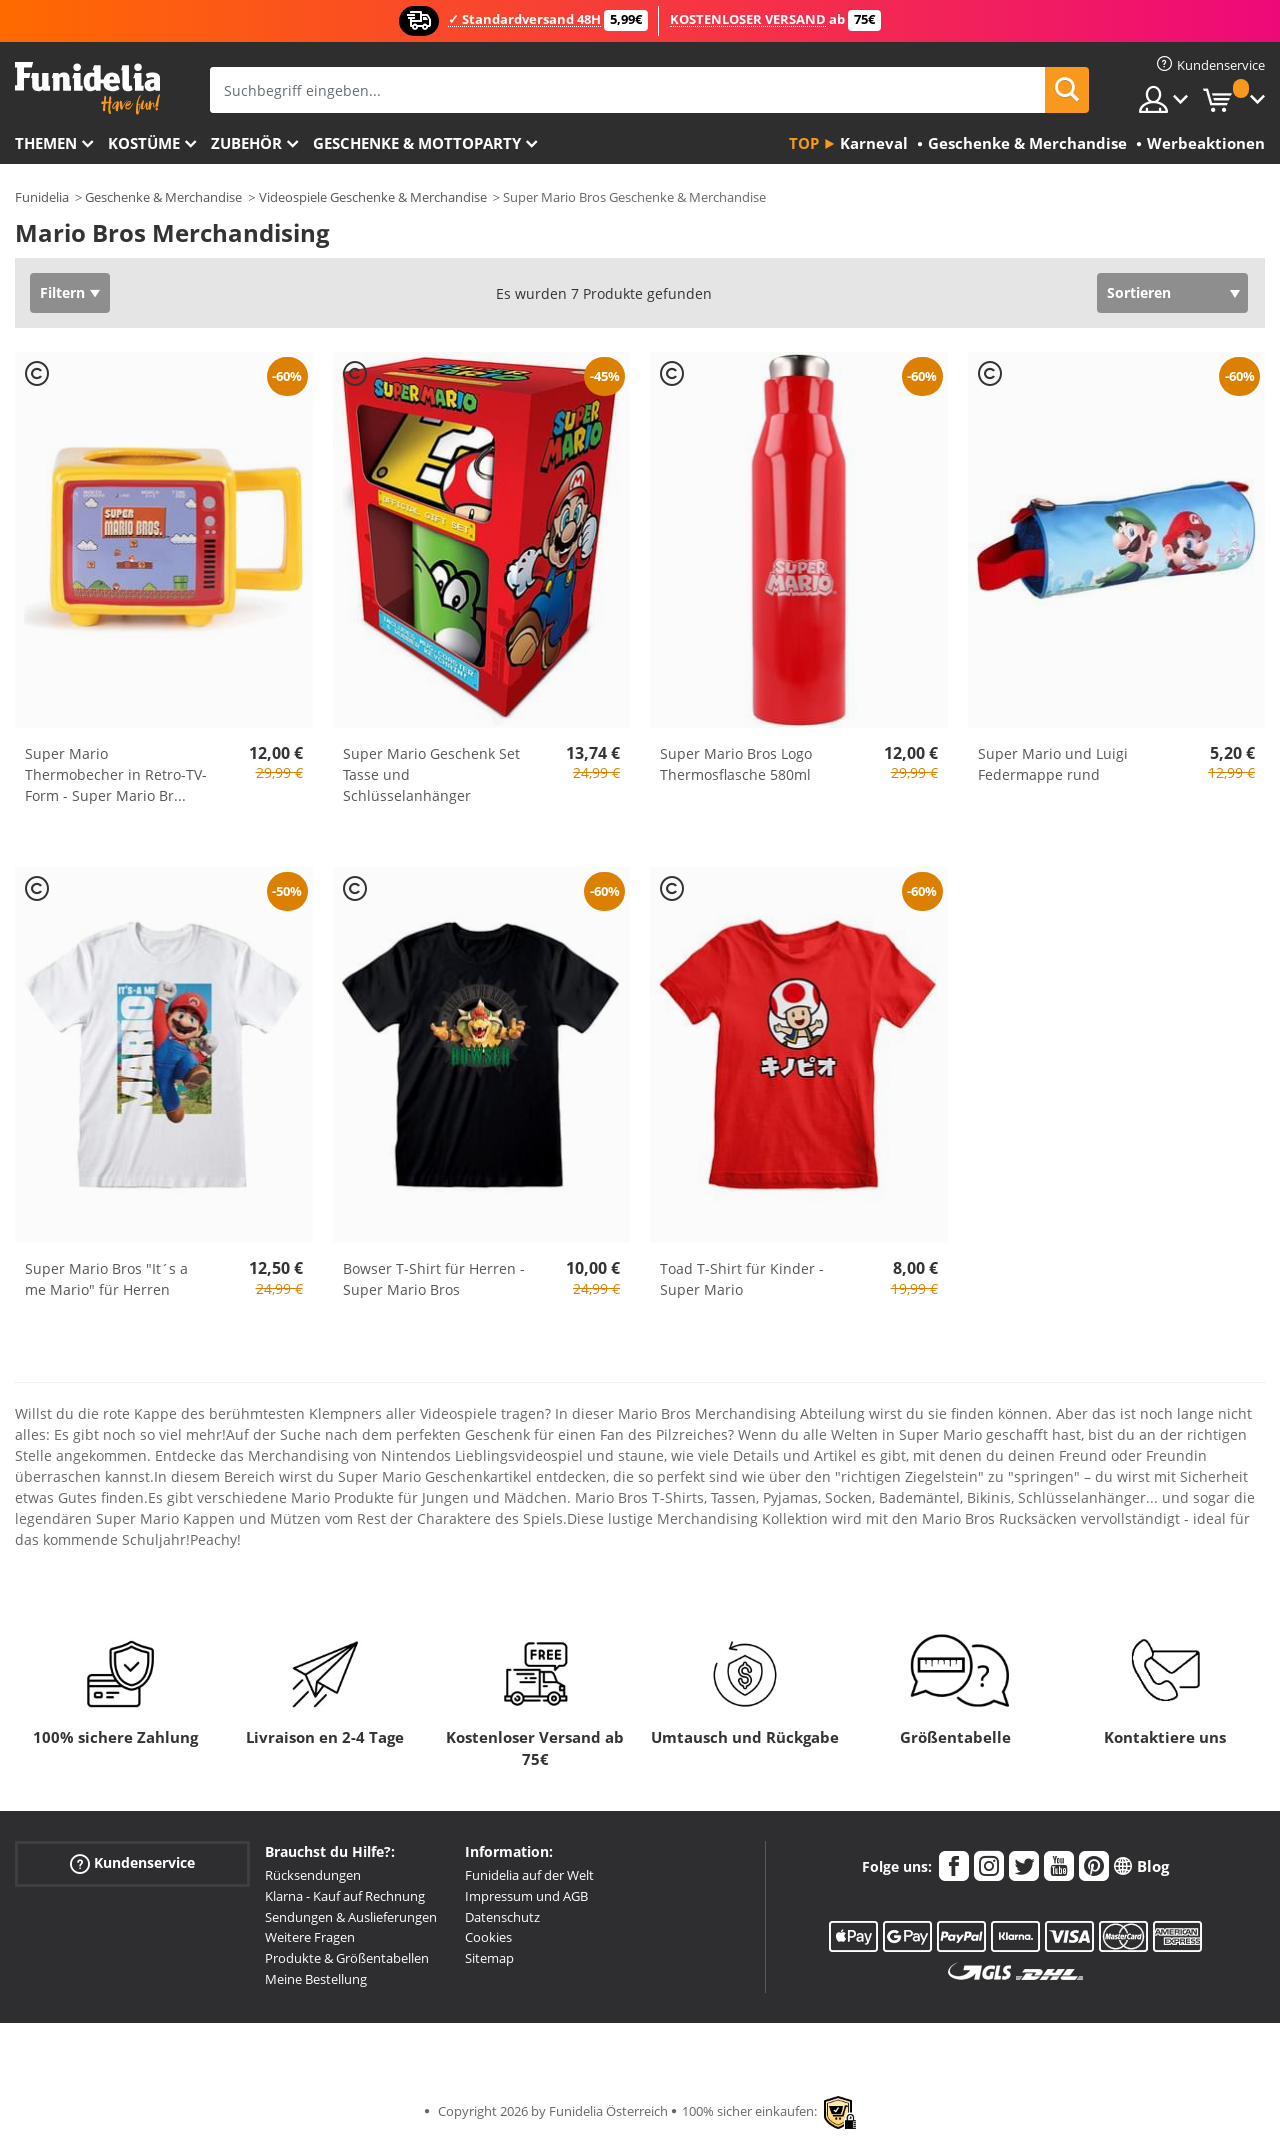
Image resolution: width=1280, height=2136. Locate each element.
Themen (46, 143)
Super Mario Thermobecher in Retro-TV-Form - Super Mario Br (116, 774)
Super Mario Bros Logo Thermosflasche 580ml (736, 764)
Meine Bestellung (316, 1979)
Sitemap (489, 1958)
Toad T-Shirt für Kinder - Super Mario (742, 1279)
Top (804, 143)
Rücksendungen (313, 1875)
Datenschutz (502, 1917)
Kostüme (144, 143)
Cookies (488, 1937)
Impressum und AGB (526, 1896)
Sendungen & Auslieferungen (351, 1917)
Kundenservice (132, 1863)
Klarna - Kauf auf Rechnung (345, 1896)
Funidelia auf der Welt (529, 1875)
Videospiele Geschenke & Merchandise (373, 197)
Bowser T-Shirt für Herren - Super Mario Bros (434, 1279)
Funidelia (42, 197)
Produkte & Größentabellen (347, 1958)
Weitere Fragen (310, 1937)
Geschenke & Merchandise (163, 197)
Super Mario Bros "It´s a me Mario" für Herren (106, 1279)
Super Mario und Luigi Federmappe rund (1053, 764)
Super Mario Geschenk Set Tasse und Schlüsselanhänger (431, 774)
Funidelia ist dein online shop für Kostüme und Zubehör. (87, 88)
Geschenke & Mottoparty (417, 143)
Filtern (62, 292)
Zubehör (246, 143)
